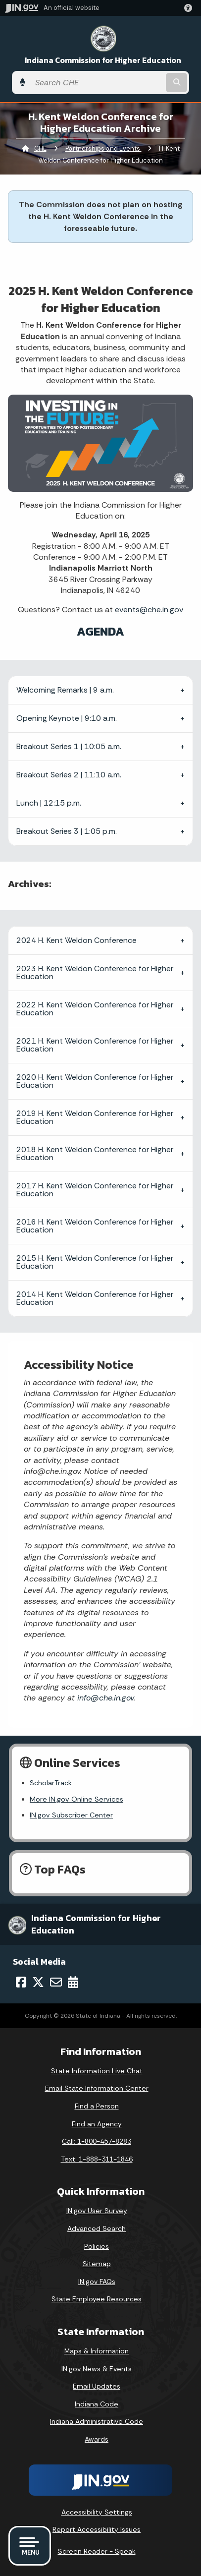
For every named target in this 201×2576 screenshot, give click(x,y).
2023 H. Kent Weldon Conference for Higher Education (94, 972)
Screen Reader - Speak (97, 2551)
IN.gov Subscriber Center (71, 1815)
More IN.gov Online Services (76, 1799)
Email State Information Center (97, 2088)
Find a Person (97, 2106)
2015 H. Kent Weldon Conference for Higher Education (94, 1262)
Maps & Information (96, 2350)
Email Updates (96, 2386)
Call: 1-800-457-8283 (96, 2141)
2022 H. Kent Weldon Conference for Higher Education (94, 1008)
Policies (96, 2246)
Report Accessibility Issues (96, 2529)
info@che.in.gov (104, 1698)
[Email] (56, 1982)
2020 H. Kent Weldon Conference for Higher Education (94, 1081)
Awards (96, 2439)
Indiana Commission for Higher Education (103, 60)
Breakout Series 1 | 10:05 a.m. (68, 746)
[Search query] (97, 82)
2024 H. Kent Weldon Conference (76, 940)
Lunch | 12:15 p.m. (48, 803)
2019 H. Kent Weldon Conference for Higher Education (94, 1117)
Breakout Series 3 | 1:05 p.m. (66, 831)
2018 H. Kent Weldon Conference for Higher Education (94, 1153)
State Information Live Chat (97, 2070)
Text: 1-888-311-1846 (97, 2159)
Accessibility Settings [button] (96, 2512)
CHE (40, 148)
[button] (190, 8)
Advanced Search (96, 2228)
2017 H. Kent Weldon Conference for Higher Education (94, 1189)
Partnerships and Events (103, 148)
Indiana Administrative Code (96, 2421)
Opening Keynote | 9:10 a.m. (66, 718)
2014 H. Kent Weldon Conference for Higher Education (94, 1298)
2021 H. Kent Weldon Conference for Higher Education (94, 1045)
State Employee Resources (96, 2298)
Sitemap (97, 2263)
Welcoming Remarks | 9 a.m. (65, 690)
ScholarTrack (51, 1782)
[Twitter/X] (38, 1982)
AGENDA (100, 631)
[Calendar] (73, 1982)
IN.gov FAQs (96, 2281)
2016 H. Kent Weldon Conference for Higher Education (94, 1226)
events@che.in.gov (149, 609)
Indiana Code (96, 2404)
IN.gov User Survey (96, 2210)
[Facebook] (21, 1982)
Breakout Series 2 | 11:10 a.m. (68, 774)
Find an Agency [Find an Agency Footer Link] (97, 2123)
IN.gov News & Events (96, 2368)
